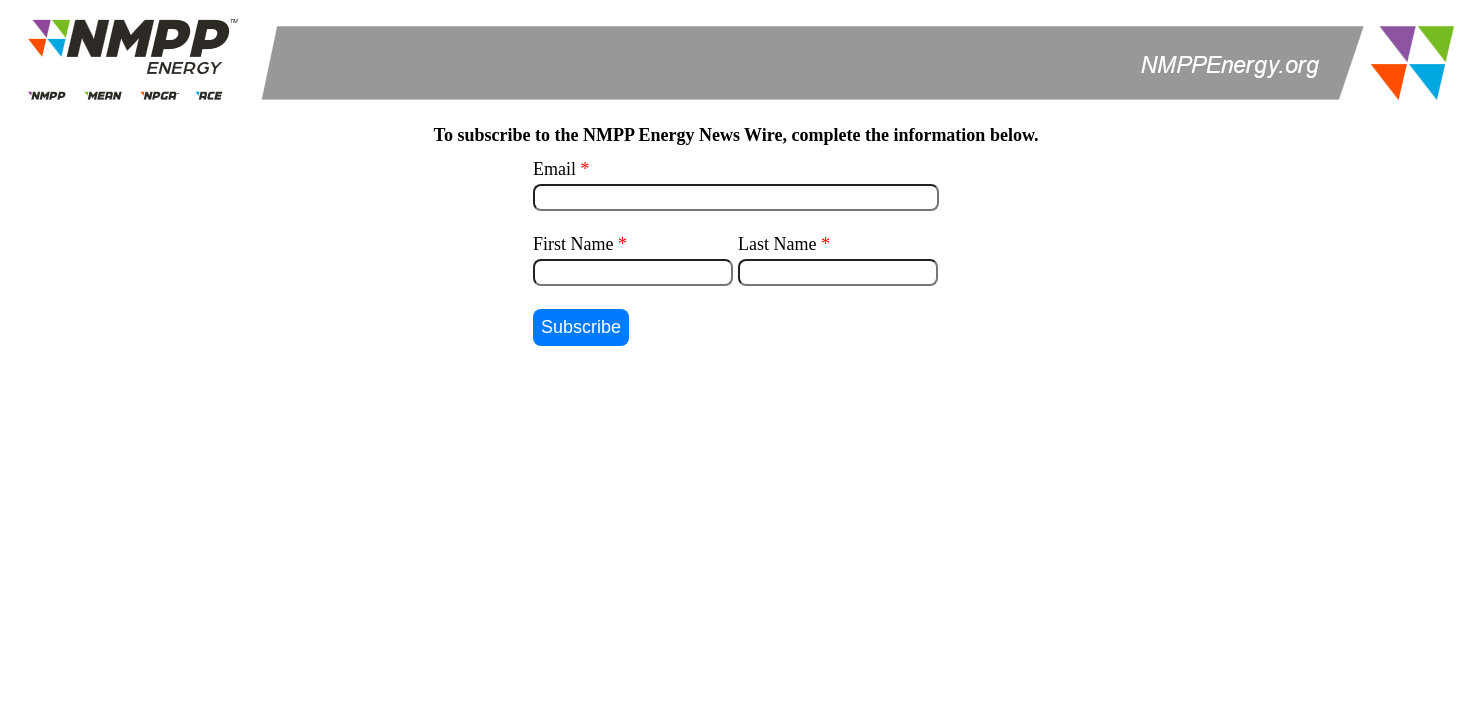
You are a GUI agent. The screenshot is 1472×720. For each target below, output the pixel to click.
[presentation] (736, 409)
